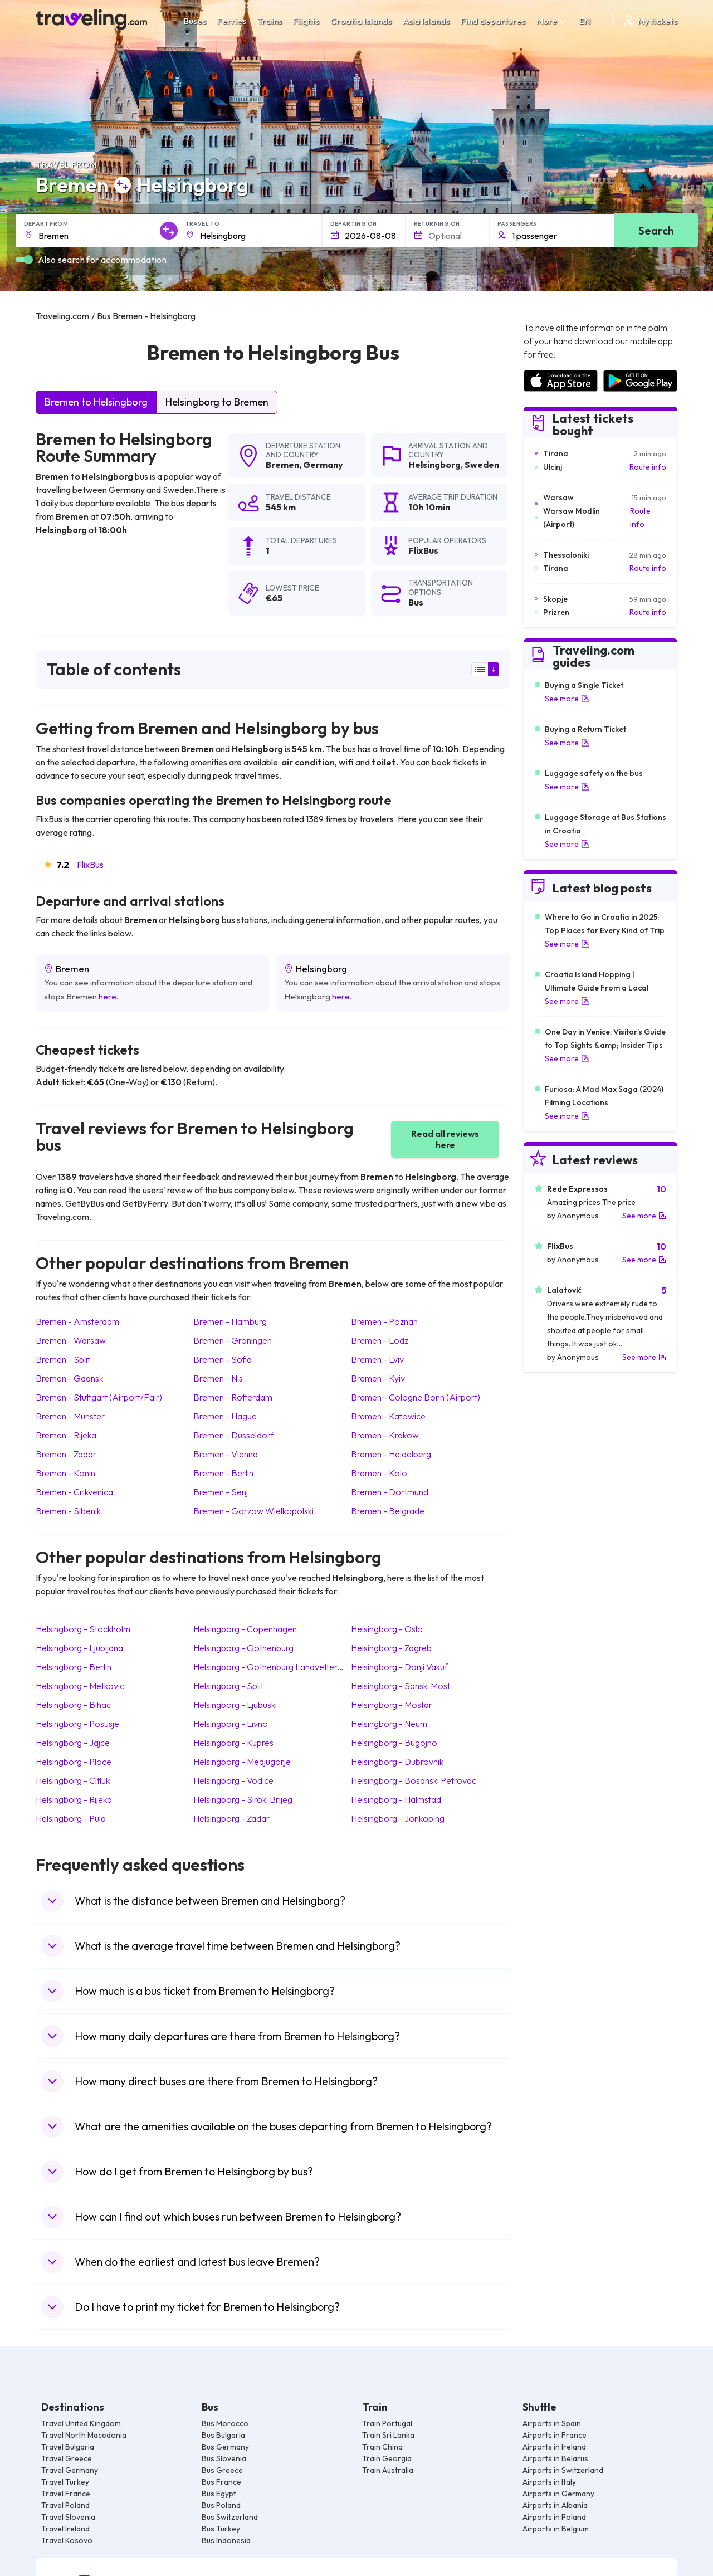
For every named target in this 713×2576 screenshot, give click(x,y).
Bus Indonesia (226, 2540)
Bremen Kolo (379, 1473)
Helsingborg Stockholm (83, 1629)
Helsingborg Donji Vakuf (399, 1666)
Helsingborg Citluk (73, 1780)
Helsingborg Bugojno (394, 1742)
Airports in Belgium (555, 2529)
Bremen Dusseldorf (233, 1435)
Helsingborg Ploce (73, 1761)
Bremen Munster (70, 1416)
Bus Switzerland (230, 2517)
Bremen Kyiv (378, 1378)
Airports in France (554, 2435)
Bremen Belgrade (387, 1510)
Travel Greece (66, 2458)
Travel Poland (65, 2505)
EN (590, 21)
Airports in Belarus (555, 2458)
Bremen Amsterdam (77, 1321)
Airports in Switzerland (562, 2470)
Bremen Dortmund (389, 1491)
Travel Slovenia (68, 2517)
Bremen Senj (220, 1491)
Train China (382, 2447)
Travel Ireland (65, 2529)
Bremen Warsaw (71, 1340)
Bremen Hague (225, 1416)
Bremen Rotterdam (232, 1397)
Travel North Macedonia (83, 2435)
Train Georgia (387, 2458)
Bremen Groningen (232, 1340)
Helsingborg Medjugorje (242, 1761)
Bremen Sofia (222, 1359)
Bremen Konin (65, 1473)
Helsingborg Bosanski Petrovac (413, 1780)
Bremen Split (63, 1359)
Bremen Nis (218, 1378)
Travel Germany (69, 2470)
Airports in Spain (551, 2423)
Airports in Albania (555, 2505)
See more (567, 699)
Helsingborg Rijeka (74, 1799)
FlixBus (90, 864)
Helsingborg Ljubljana (79, 1647)
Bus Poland (221, 2505)
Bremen (282, 464)
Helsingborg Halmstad (396, 1799)
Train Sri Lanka (388, 2435)
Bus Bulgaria (223, 2435)
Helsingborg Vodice (233, 1780)
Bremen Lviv (377, 1359)
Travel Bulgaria (67, 2447)
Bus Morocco (225, 2423)
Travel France (65, 2494)
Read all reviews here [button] (445, 1139)
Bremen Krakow (385, 1435)
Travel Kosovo (66, 2540)
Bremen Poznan (384, 1321)
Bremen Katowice (388, 1416)
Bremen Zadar (66, 1454)
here (107, 996)
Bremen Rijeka (66, 1435)
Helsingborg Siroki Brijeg (242, 1799)
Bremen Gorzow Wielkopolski (253, 1510)
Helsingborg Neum (389, 1723)
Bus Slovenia (224, 2458)
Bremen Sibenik (68, 1510)
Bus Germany (225, 2447)
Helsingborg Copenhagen (245, 1629)
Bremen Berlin (223, 1473)
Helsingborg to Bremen (216, 402)
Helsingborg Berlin (73, 1666)
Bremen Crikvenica (74, 1491)
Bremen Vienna (225, 1454)
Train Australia (387, 2470)
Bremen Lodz (379, 1340)
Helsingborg (434, 464)
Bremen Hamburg (230, 1321)
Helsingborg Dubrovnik (397, 1761)
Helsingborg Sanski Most (400, 1685)
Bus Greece (222, 2470)
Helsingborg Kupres (233, 1742)
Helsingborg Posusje (77, 1723)
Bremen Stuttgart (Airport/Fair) (99, 1397)
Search (656, 230)
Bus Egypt (219, 2494)
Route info (647, 467)
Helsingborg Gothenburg (243, 1647)
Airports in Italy (549, 2482)
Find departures (493, 21)
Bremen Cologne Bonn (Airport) (415, 1397)
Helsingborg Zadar (231, 1818)
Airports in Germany (558, 2494)
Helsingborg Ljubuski (235, 1704)
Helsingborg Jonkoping (398, 1818)
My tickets (649, 21)
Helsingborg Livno (230, 1723)
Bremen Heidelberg (391, 1454)
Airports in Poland (554, 2517)
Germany (323, 464)
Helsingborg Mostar (391, 1704)
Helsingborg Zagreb (391, 1647)
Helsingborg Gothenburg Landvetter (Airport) (283, 1666)
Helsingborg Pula (71, 1818)
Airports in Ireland (554, 2447)
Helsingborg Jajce (73, 1742)
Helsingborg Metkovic (80, 1685)
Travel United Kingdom (81, 2423)
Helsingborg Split (228, 1685)
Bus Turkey (221, 2529)
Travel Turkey (65, 2482)
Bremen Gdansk (69, 1378)
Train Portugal (387, 2423)
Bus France (221, 2482)
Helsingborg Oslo (387, 1629)
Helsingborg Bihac (73, 1704)
